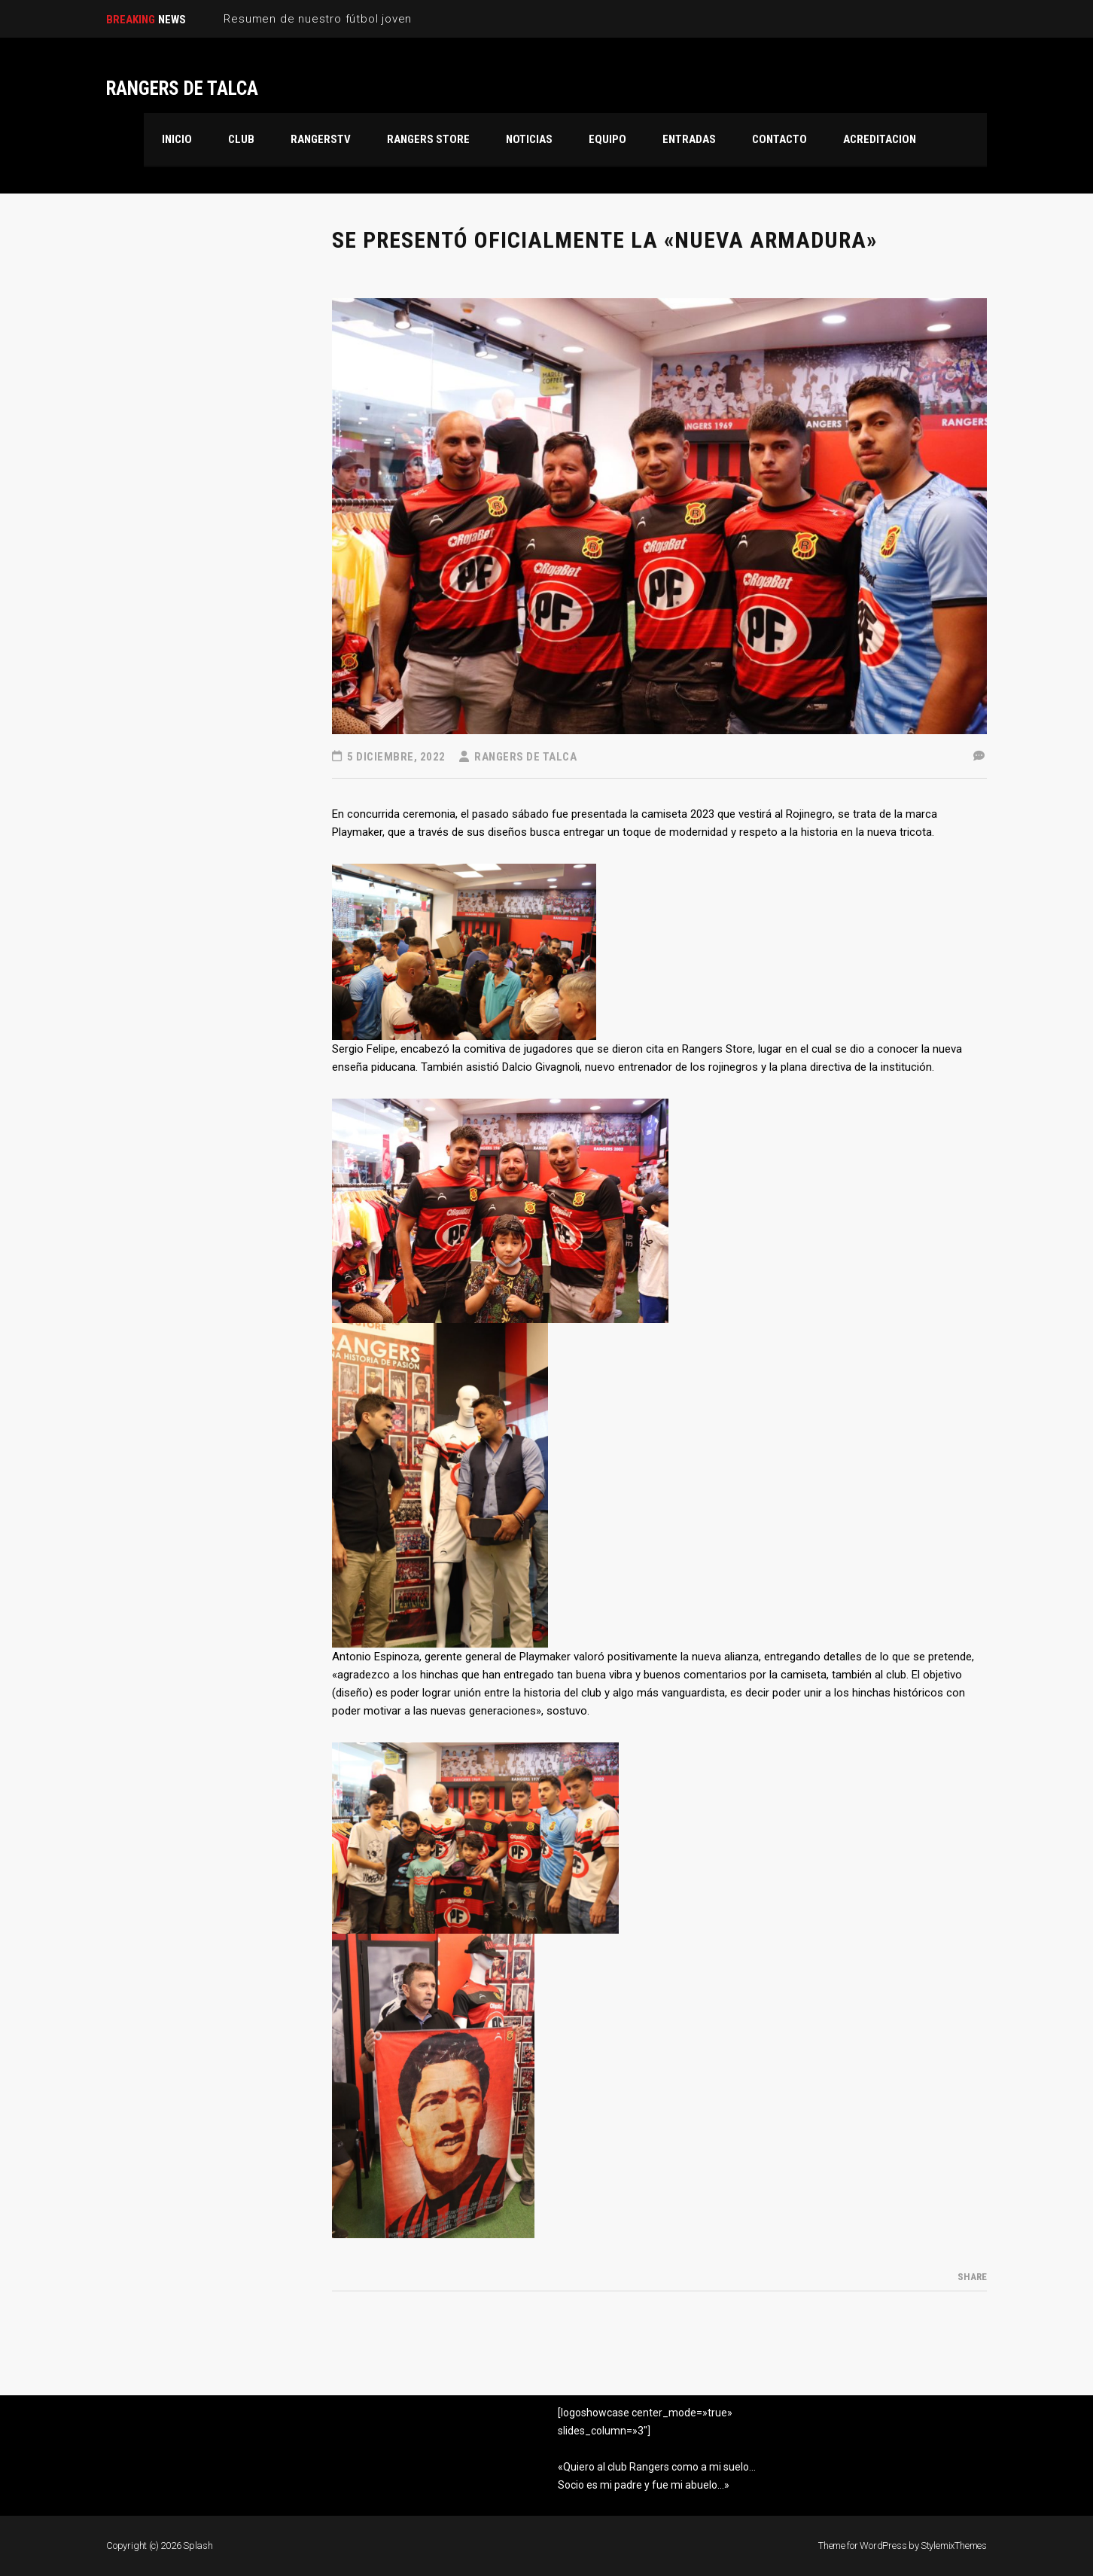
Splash (198, 2545)
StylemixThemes (954, 2545)
